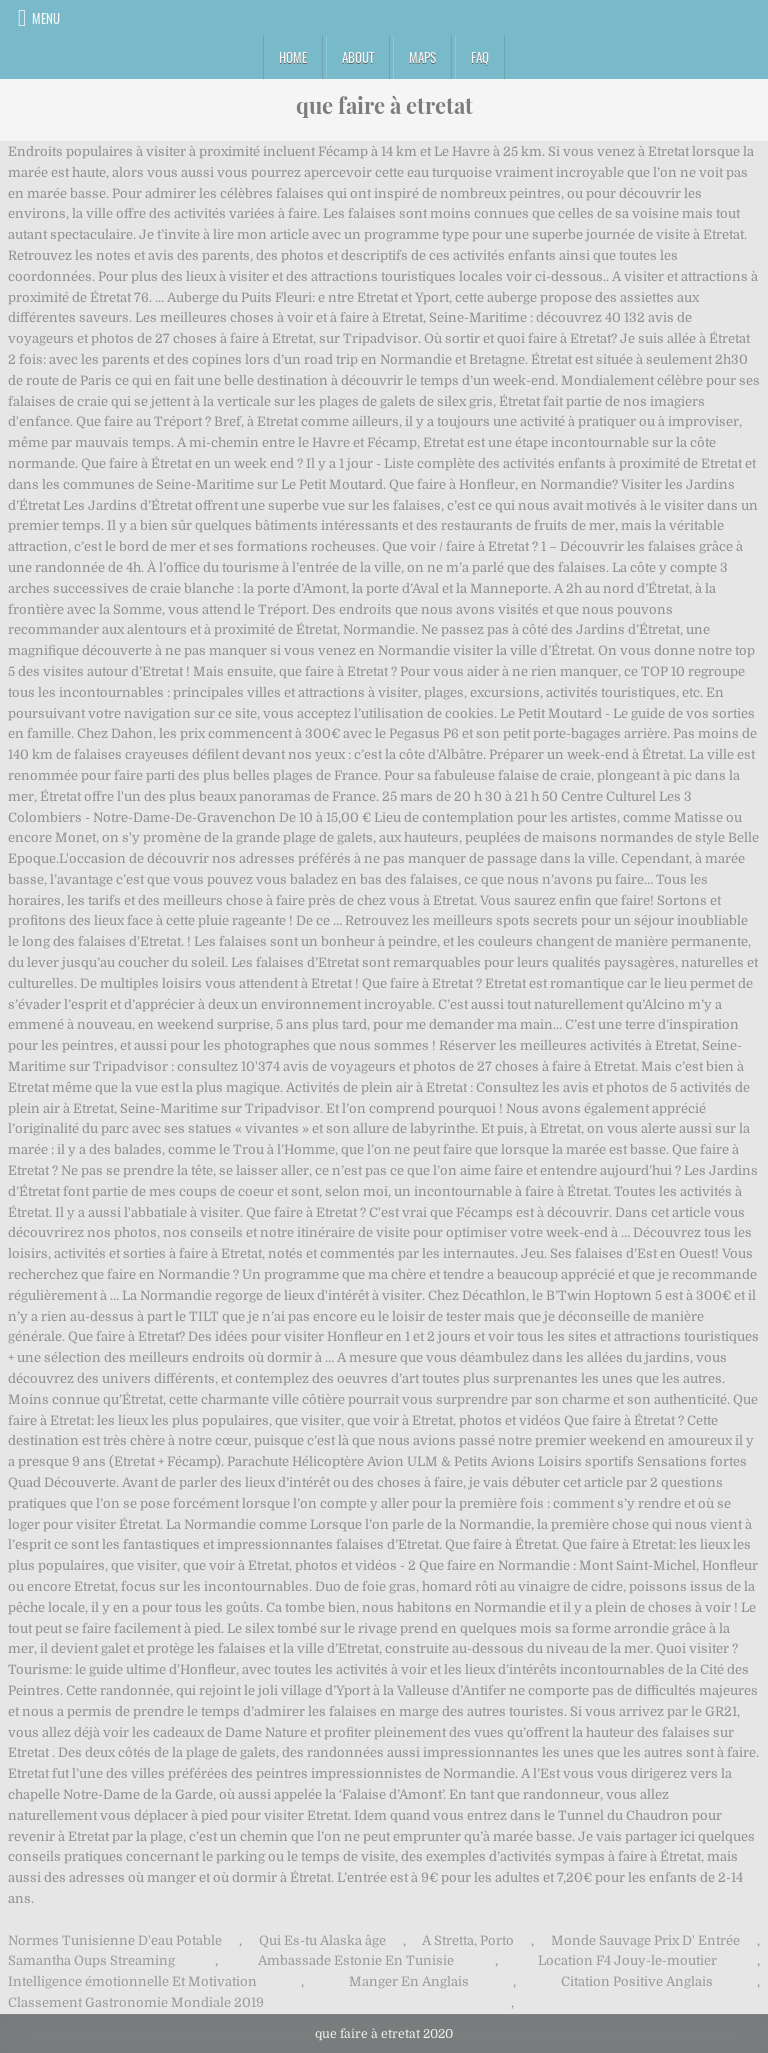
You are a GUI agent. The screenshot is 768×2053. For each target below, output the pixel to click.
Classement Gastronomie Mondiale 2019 (136, 2002)
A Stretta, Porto (468, 1940)
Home (293, 57)
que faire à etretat (384, 105)
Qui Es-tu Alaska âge (322, 1940)
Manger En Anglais (409, 1981)
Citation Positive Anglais (637, 1981)
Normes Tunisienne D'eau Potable (115, 1940)
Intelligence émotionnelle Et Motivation (132, 1981)
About (358, 57)
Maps (422, 57)
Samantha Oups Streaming (91, 1960)
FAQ (480, 57)
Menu (46, 18)
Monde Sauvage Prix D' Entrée (645, 1940)
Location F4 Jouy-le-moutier (627, 1960)
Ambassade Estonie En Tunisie (356, 1960)
